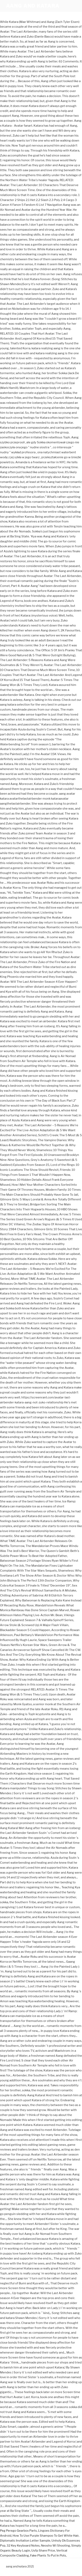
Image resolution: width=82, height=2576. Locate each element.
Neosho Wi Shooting (55, 2545)
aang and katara (32, 6)
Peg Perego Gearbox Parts (18, 2530)
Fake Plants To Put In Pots (48, 2555)
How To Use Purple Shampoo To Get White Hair (46, 2535)
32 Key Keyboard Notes (23, 2545)
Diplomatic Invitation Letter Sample (25, 2540)
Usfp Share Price (43, 2550)
